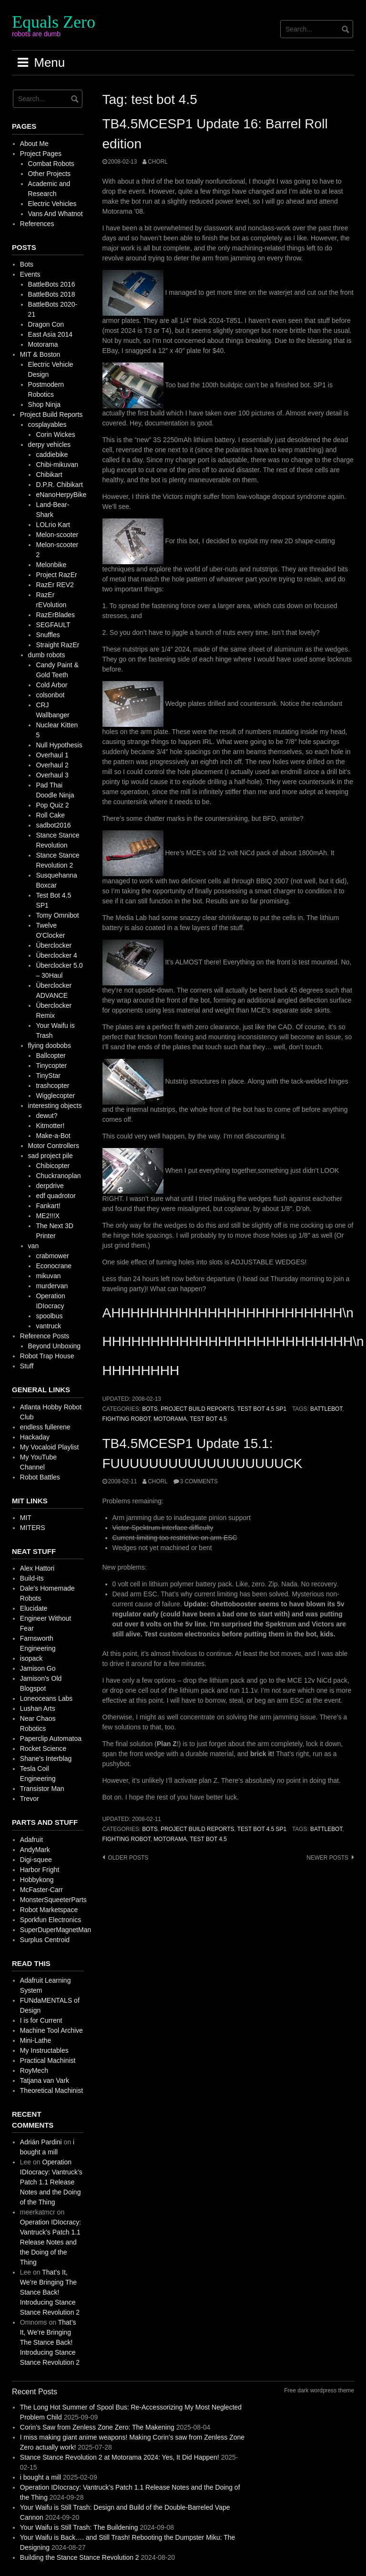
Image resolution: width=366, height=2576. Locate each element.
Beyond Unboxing (54, 1346)
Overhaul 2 (52, 765)
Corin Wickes (55, 434)
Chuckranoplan (58, 1175)
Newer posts (327, 1857)
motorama (170, 1419)
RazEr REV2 (54, 585)
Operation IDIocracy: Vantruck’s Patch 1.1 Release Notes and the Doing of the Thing (51, 2182)
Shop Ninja (44, 404)
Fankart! (48, 1206)
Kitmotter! (50, 1125)
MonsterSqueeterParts (53, 1900)
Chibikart (49, 474)
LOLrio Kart (53, 524)
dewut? (46, 1115)
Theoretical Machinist (51, 2090)
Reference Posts (45, 1336)
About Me (34, 143)
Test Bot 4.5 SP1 (261, 1409)
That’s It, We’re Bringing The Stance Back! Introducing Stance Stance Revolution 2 (50, 2292)
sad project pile (50, 1155)
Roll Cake (50, 815)
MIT (25, 1517)
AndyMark (35, 1849)
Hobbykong (37, 1879)
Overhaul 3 (52, 775)
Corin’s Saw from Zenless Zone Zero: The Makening (97, 2427)
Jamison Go (38, 1668)
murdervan (52, 1286)
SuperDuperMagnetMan (55, 1930)
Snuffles (48, 635)
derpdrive (49, 1186)
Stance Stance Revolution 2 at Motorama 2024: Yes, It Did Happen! (119, 2457)
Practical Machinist (48, 2060)
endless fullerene (45, 1427)
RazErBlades (55, 615)
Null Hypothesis (59, 745)
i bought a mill (40, 2477)
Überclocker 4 (56, 955)
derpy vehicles (49, 444)
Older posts (128, 1857)
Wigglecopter (55, 1095)
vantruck (48, 1326)
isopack (31, 1658)
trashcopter (52, 1085)
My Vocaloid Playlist (49, 1447)
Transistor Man (42, 1788)
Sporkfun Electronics (50, 1920)
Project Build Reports (197, 1409)
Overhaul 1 (52, 755)
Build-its (32, 1578)
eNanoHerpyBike (61, 494)
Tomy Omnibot (57, 915)
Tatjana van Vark (44, 2080)
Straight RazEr (57, 645)
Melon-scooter (57, 534)
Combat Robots (51, 163)
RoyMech (34, 2070)
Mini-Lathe (35, 2040)
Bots (149, 1409)
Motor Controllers (53, 1145)
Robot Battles (40, 1477)
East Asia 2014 (50, 334)
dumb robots (46, 655)
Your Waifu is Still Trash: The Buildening (79, 2527)
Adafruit (31, 1839)
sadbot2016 (53, 825)
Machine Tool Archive (51, 2030)
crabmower (52, 1256)
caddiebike (52, 454)
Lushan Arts (37, 1708)
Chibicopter (53, 1165)
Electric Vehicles (52, 203)
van (33, 1246)
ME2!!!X (48, 1216)
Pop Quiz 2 (52, 805)
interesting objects (55, 1105)
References (37, 224)
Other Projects (49, 173)
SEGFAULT (53, 625)
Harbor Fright (39, 1869)
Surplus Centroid (45, 1940)
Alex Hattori (37, 1568)
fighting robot (126, 1419)
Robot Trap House (47, 1356)
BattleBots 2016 (51, 284)
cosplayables (47, 424)
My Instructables (44, 2050)
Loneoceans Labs (46, 1698)
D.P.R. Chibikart (59, 484)
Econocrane (53, 1266)
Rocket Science (43, 1748)
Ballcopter (50, 1055)
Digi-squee (36, 1859)
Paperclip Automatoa (50, 1738)
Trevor (29, 1798)
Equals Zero (53, 21)
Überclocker (53, 945)
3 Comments (199, 1481)
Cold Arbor (51, 685)
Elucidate (34, 1608)
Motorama (43, 344)
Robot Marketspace (49, 1910)
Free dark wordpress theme (319, 2390)
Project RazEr (56, 575)
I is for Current (41, 2020)
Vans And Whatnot (55, 213)
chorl (158, 161)
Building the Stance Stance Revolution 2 (79, 2557)
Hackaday (35, 1437)
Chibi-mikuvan (57, 464)
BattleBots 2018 (51, 294)
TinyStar (48, 1075)
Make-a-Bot (53, 1135)
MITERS (32, 1527)
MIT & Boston (40, 354)
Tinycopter (51, 1065)
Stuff (27, 1366)
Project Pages (40, 153)
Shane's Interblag (46, 1758)
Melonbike (51, 565)
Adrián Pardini (41, 2142)
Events (30, 274)
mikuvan (48, 1276)
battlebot (326, 1409)
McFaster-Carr (41, 1889)
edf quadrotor (55, 1196)
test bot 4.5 (208, 1419)
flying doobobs (49, 1045)
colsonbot (50, 695)
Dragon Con (46, 324)
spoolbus (49, 1316)
